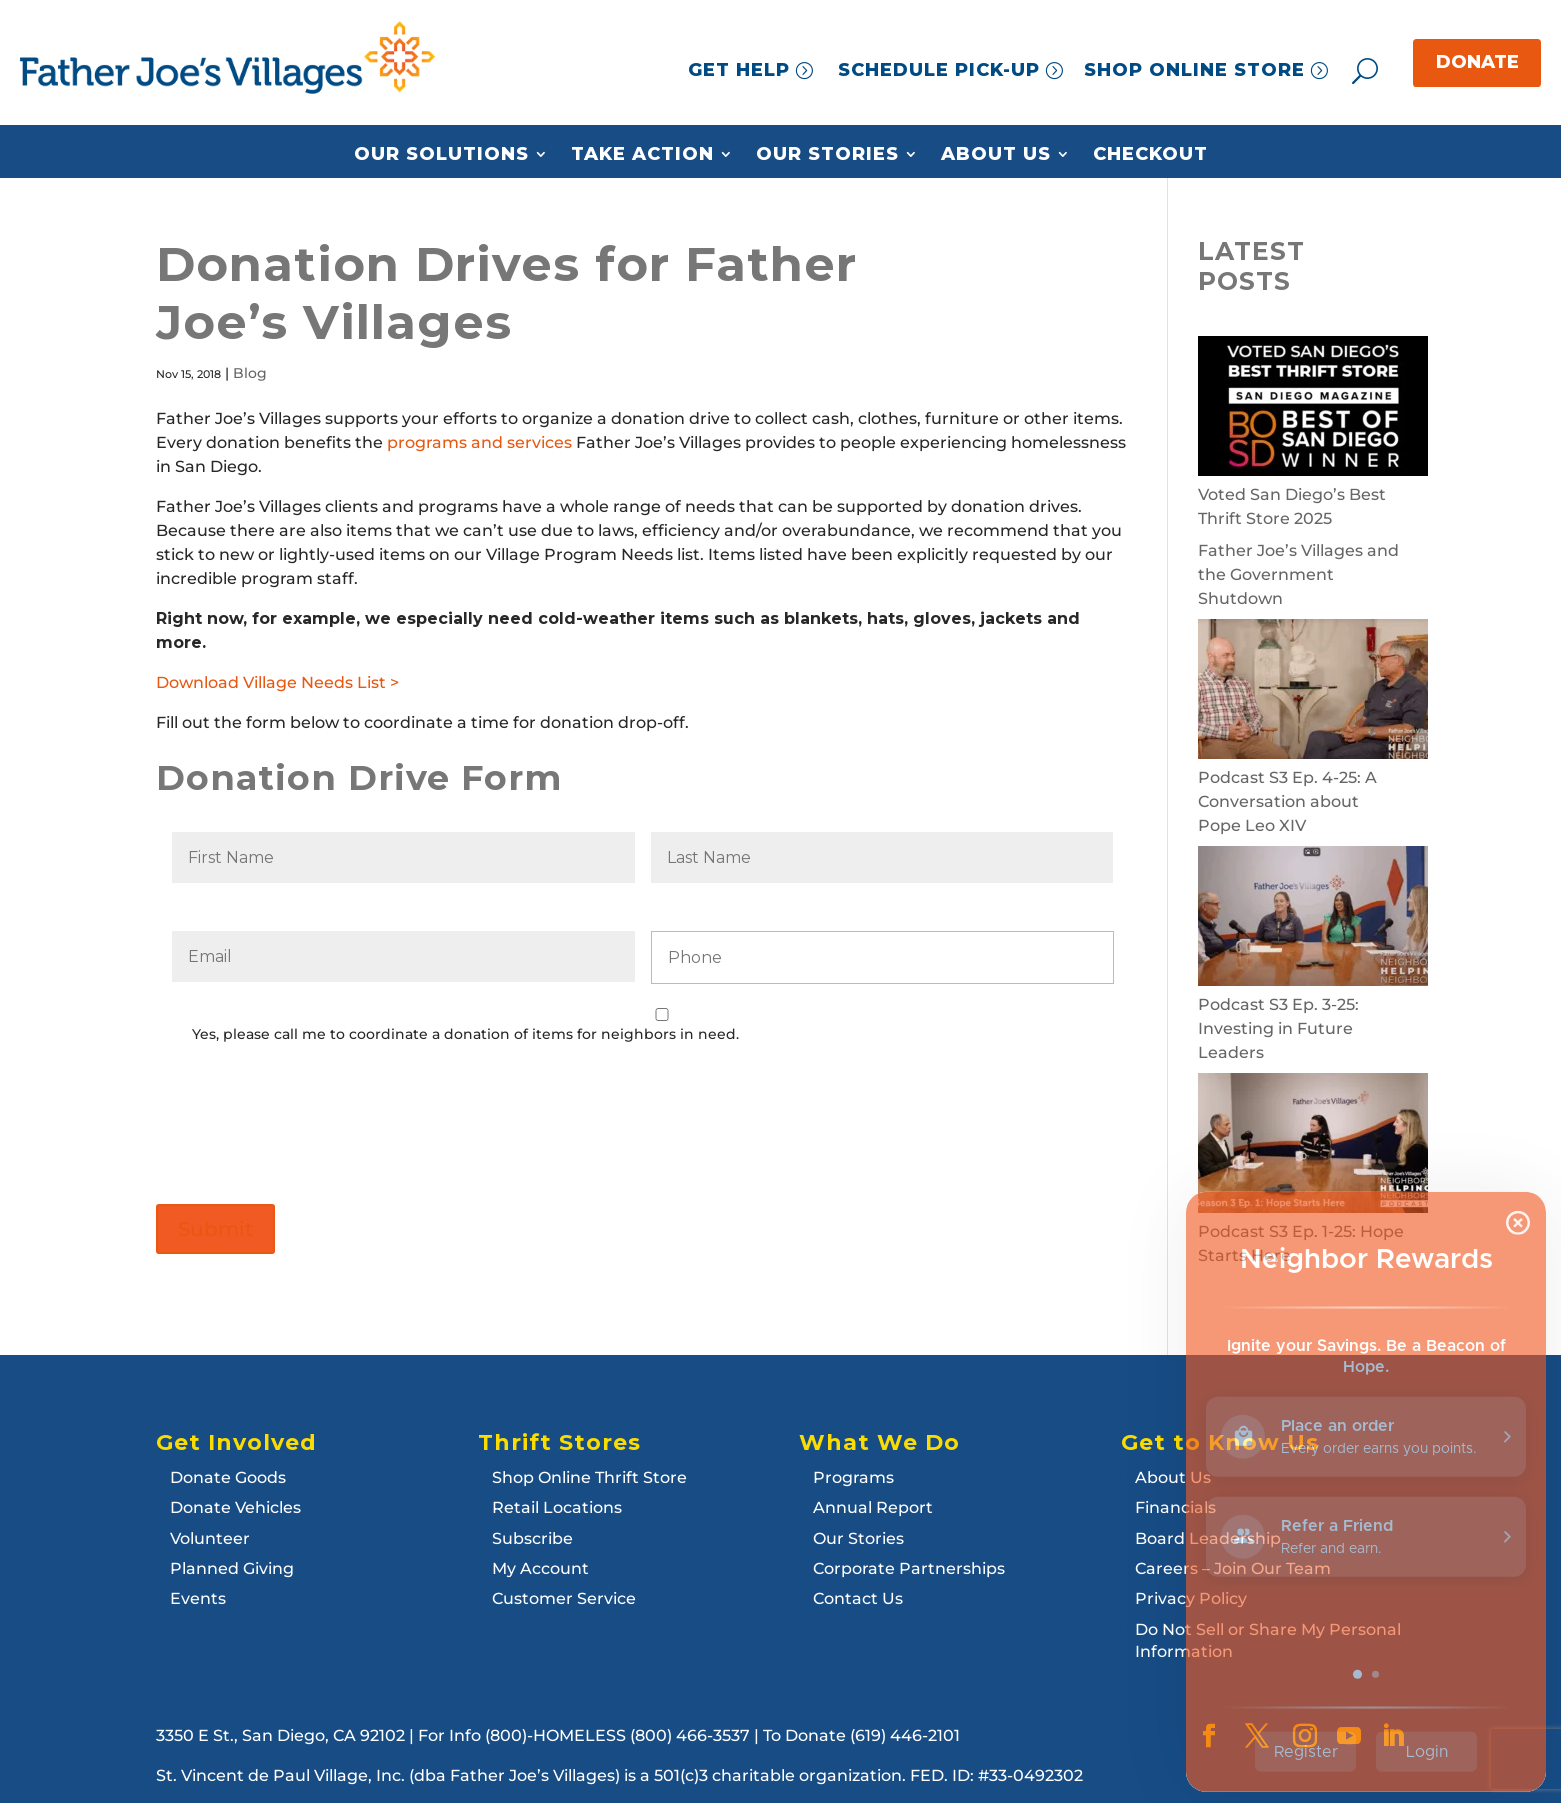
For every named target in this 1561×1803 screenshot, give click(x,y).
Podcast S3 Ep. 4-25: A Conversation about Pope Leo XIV (1287, 801)
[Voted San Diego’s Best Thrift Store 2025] (1313, 409)
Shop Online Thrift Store (589, 1477)
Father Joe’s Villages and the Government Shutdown (1298, 574)
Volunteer (210, 1538)
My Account (540, 1568)
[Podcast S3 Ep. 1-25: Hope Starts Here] (1313, 1146)
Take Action (642, 155)
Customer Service (564, 1598)
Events (198, 1598)
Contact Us (858, 1598)
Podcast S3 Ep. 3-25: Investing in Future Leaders (1278, 1028)
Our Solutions (441, 155)
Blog (250, 373)
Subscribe (532, 1538)
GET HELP (739, 70)
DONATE (1477, 62)
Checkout (1150, 155)
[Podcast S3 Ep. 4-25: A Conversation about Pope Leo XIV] (1313, 692)
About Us (996, 155)
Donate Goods (228, 1477)
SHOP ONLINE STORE (1194, 70)
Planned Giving (232, 1568)
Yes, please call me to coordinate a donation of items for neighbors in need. (465, 1034)
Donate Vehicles (235, 1507)
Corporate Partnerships (909, 1568)
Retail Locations (557, 1507)
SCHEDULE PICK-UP (939, 70)
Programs (853, 1477)
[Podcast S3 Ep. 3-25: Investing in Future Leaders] (1313, 919)
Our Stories (827, 155)
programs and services (479, 442)
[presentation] (324, 1110)
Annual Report (873, 1507)
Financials (1175, 1507)
